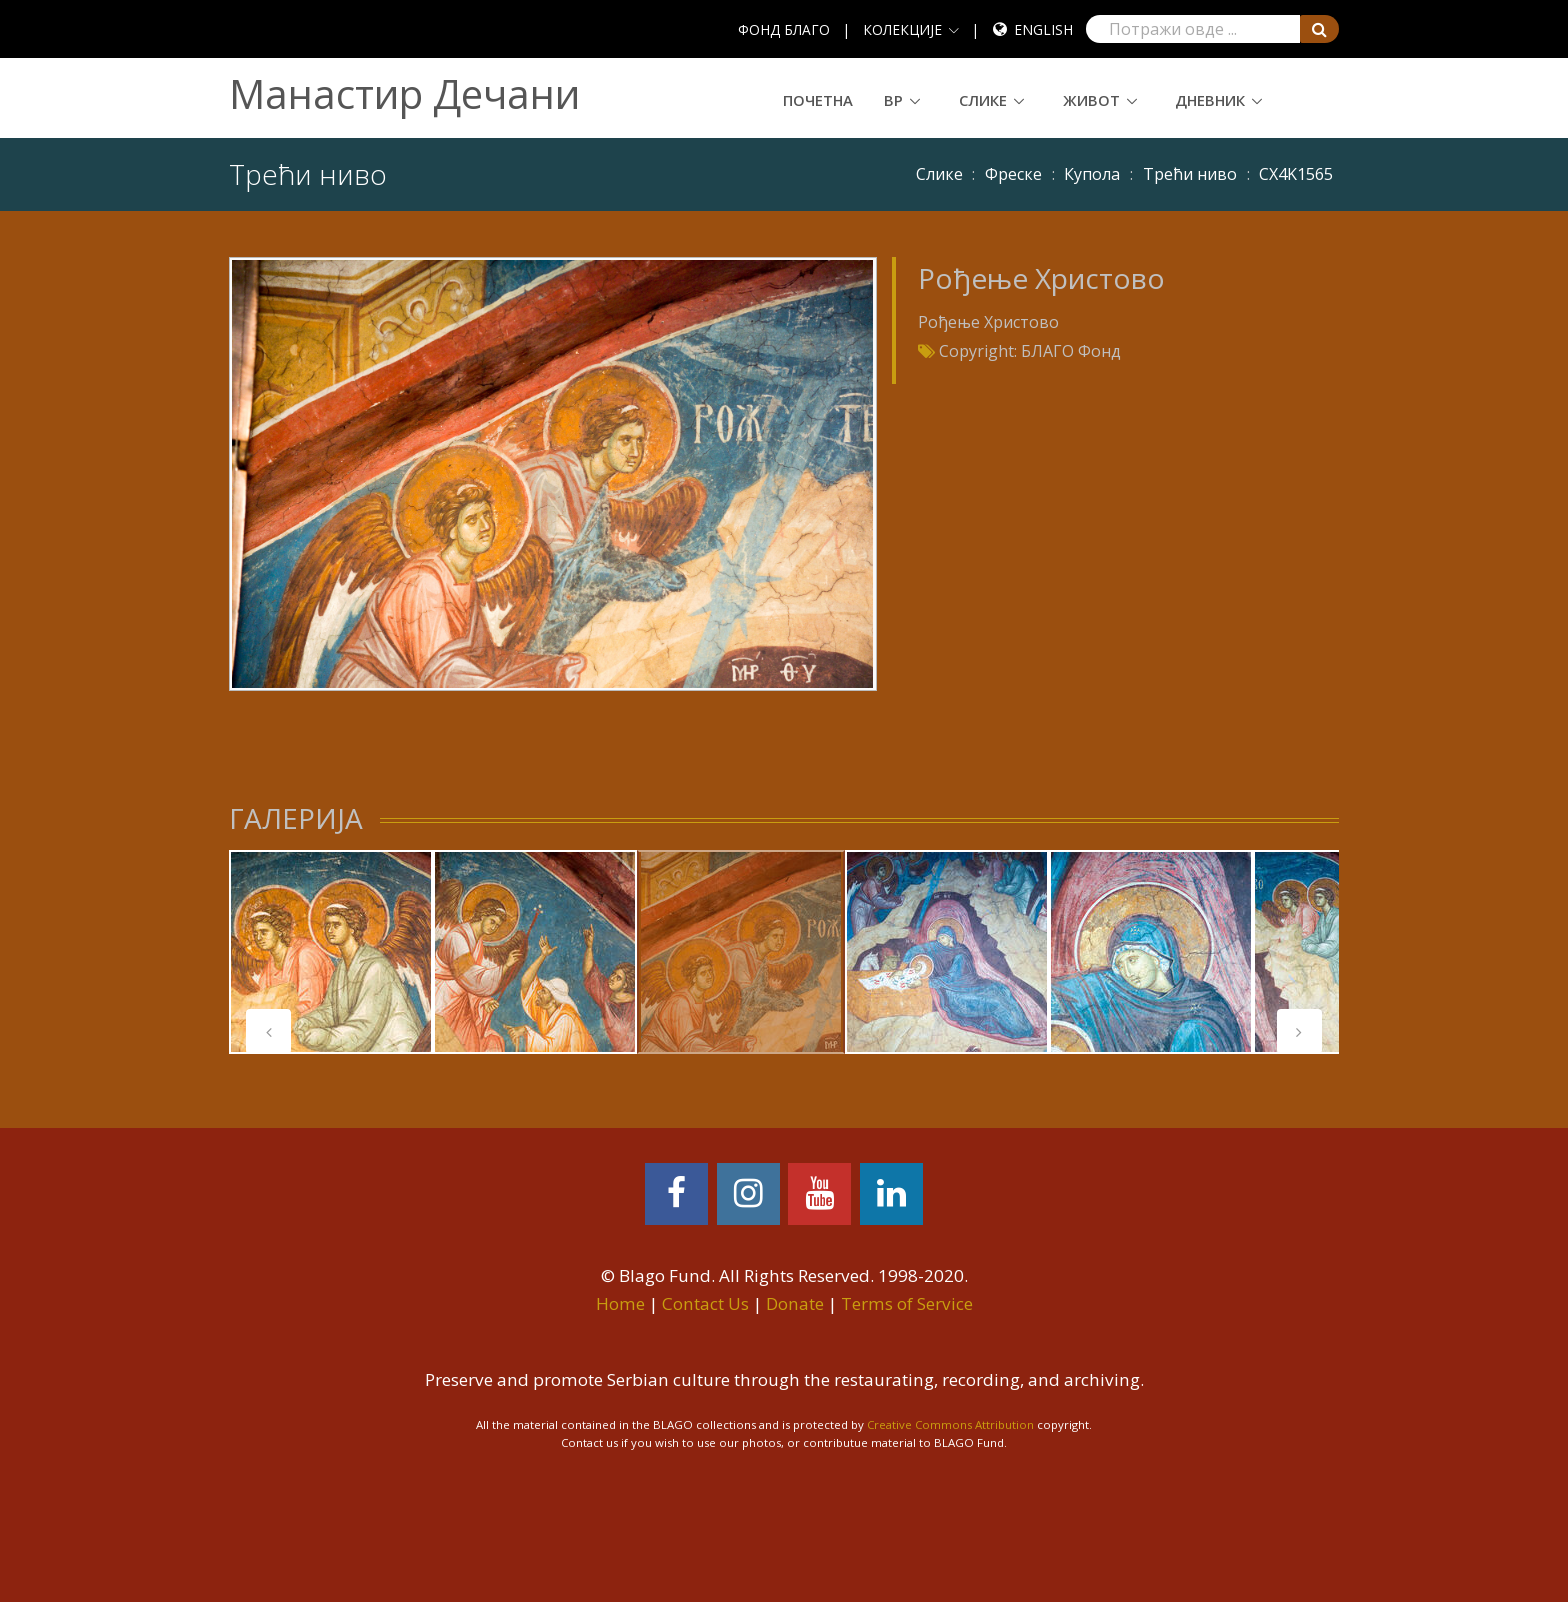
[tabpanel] (331, 952)
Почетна (818, 100)
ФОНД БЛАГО (784, 29)
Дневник (1210, 100)
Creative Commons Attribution (950, 1424)
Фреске (1013, 174)
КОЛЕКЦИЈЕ (902, 29)
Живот (1091, 100)
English (1043, 29)
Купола (1092, 174)
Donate (795, 1303)
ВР (893, 100)
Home (620, 1303)
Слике (983, 100)
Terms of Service (907, 1303)
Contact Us (705, 1303)
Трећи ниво (1190, 174)
